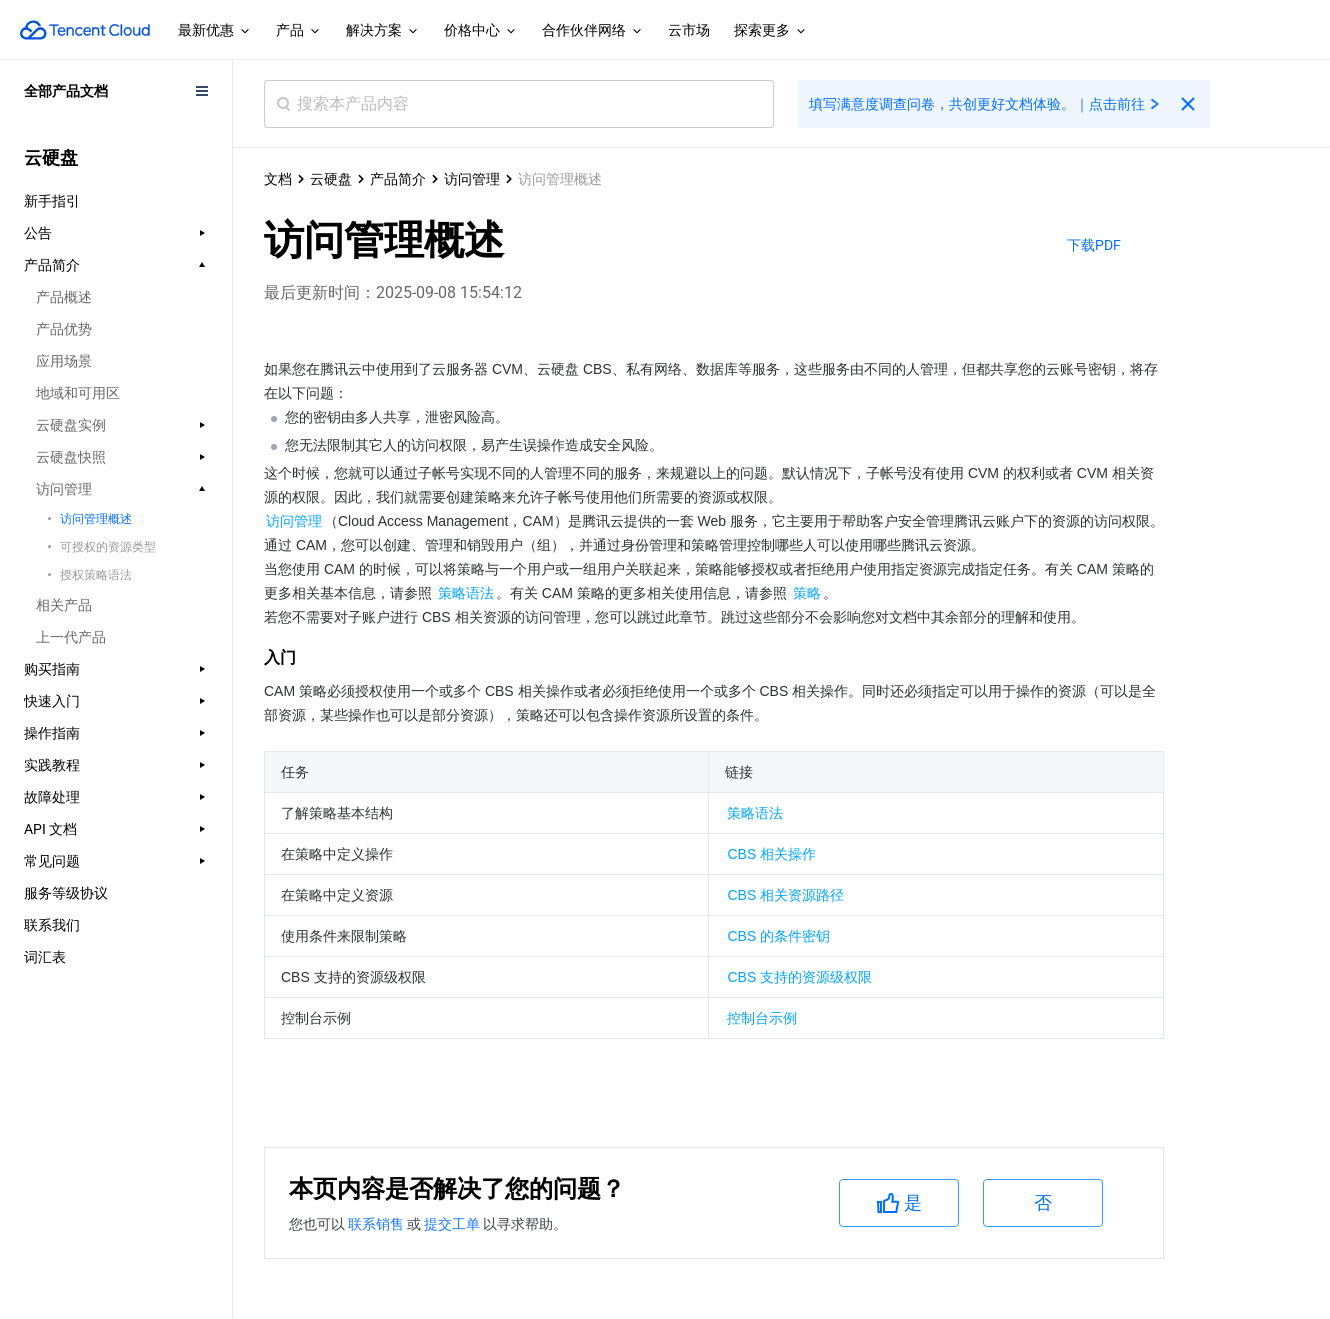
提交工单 (453, 1224)
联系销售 (377, 1224)
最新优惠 (215, 31)
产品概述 (64, 297)
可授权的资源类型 (108, 547)
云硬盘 (331, 179)
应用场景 (64, 361)
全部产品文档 (66, 91)
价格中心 (481, 31)
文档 (278, 179)
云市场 (689, 30)
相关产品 (64, 605)
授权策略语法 (96, 575)
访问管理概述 (96, 519)
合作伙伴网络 (593, 31)
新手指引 (52, 201)
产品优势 (64, 329)
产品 (299, 31)
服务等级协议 (66, 893)
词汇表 (45, 957)
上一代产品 (71, 637)
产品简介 (398, 179)
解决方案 (383, 31)
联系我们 (52, 925)
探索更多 (771, 31)
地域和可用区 (78, 393)
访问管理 (472, 179)
